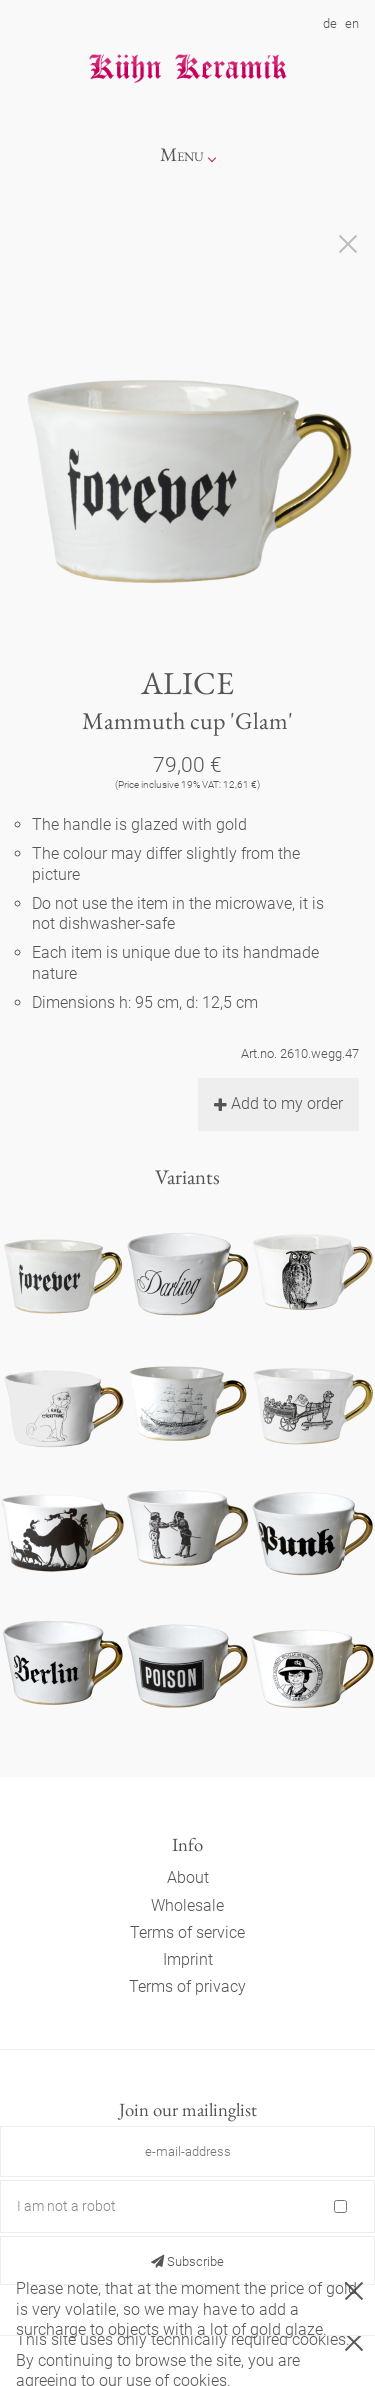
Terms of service (187, 1932)
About (188, 1877)
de (330, 23)
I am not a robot (66, 2206)
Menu (182, 154)
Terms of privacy (187, 1986)
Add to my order (278, 1103)
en (352, 23)
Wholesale (187, 1905)
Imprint (188, 1959)
